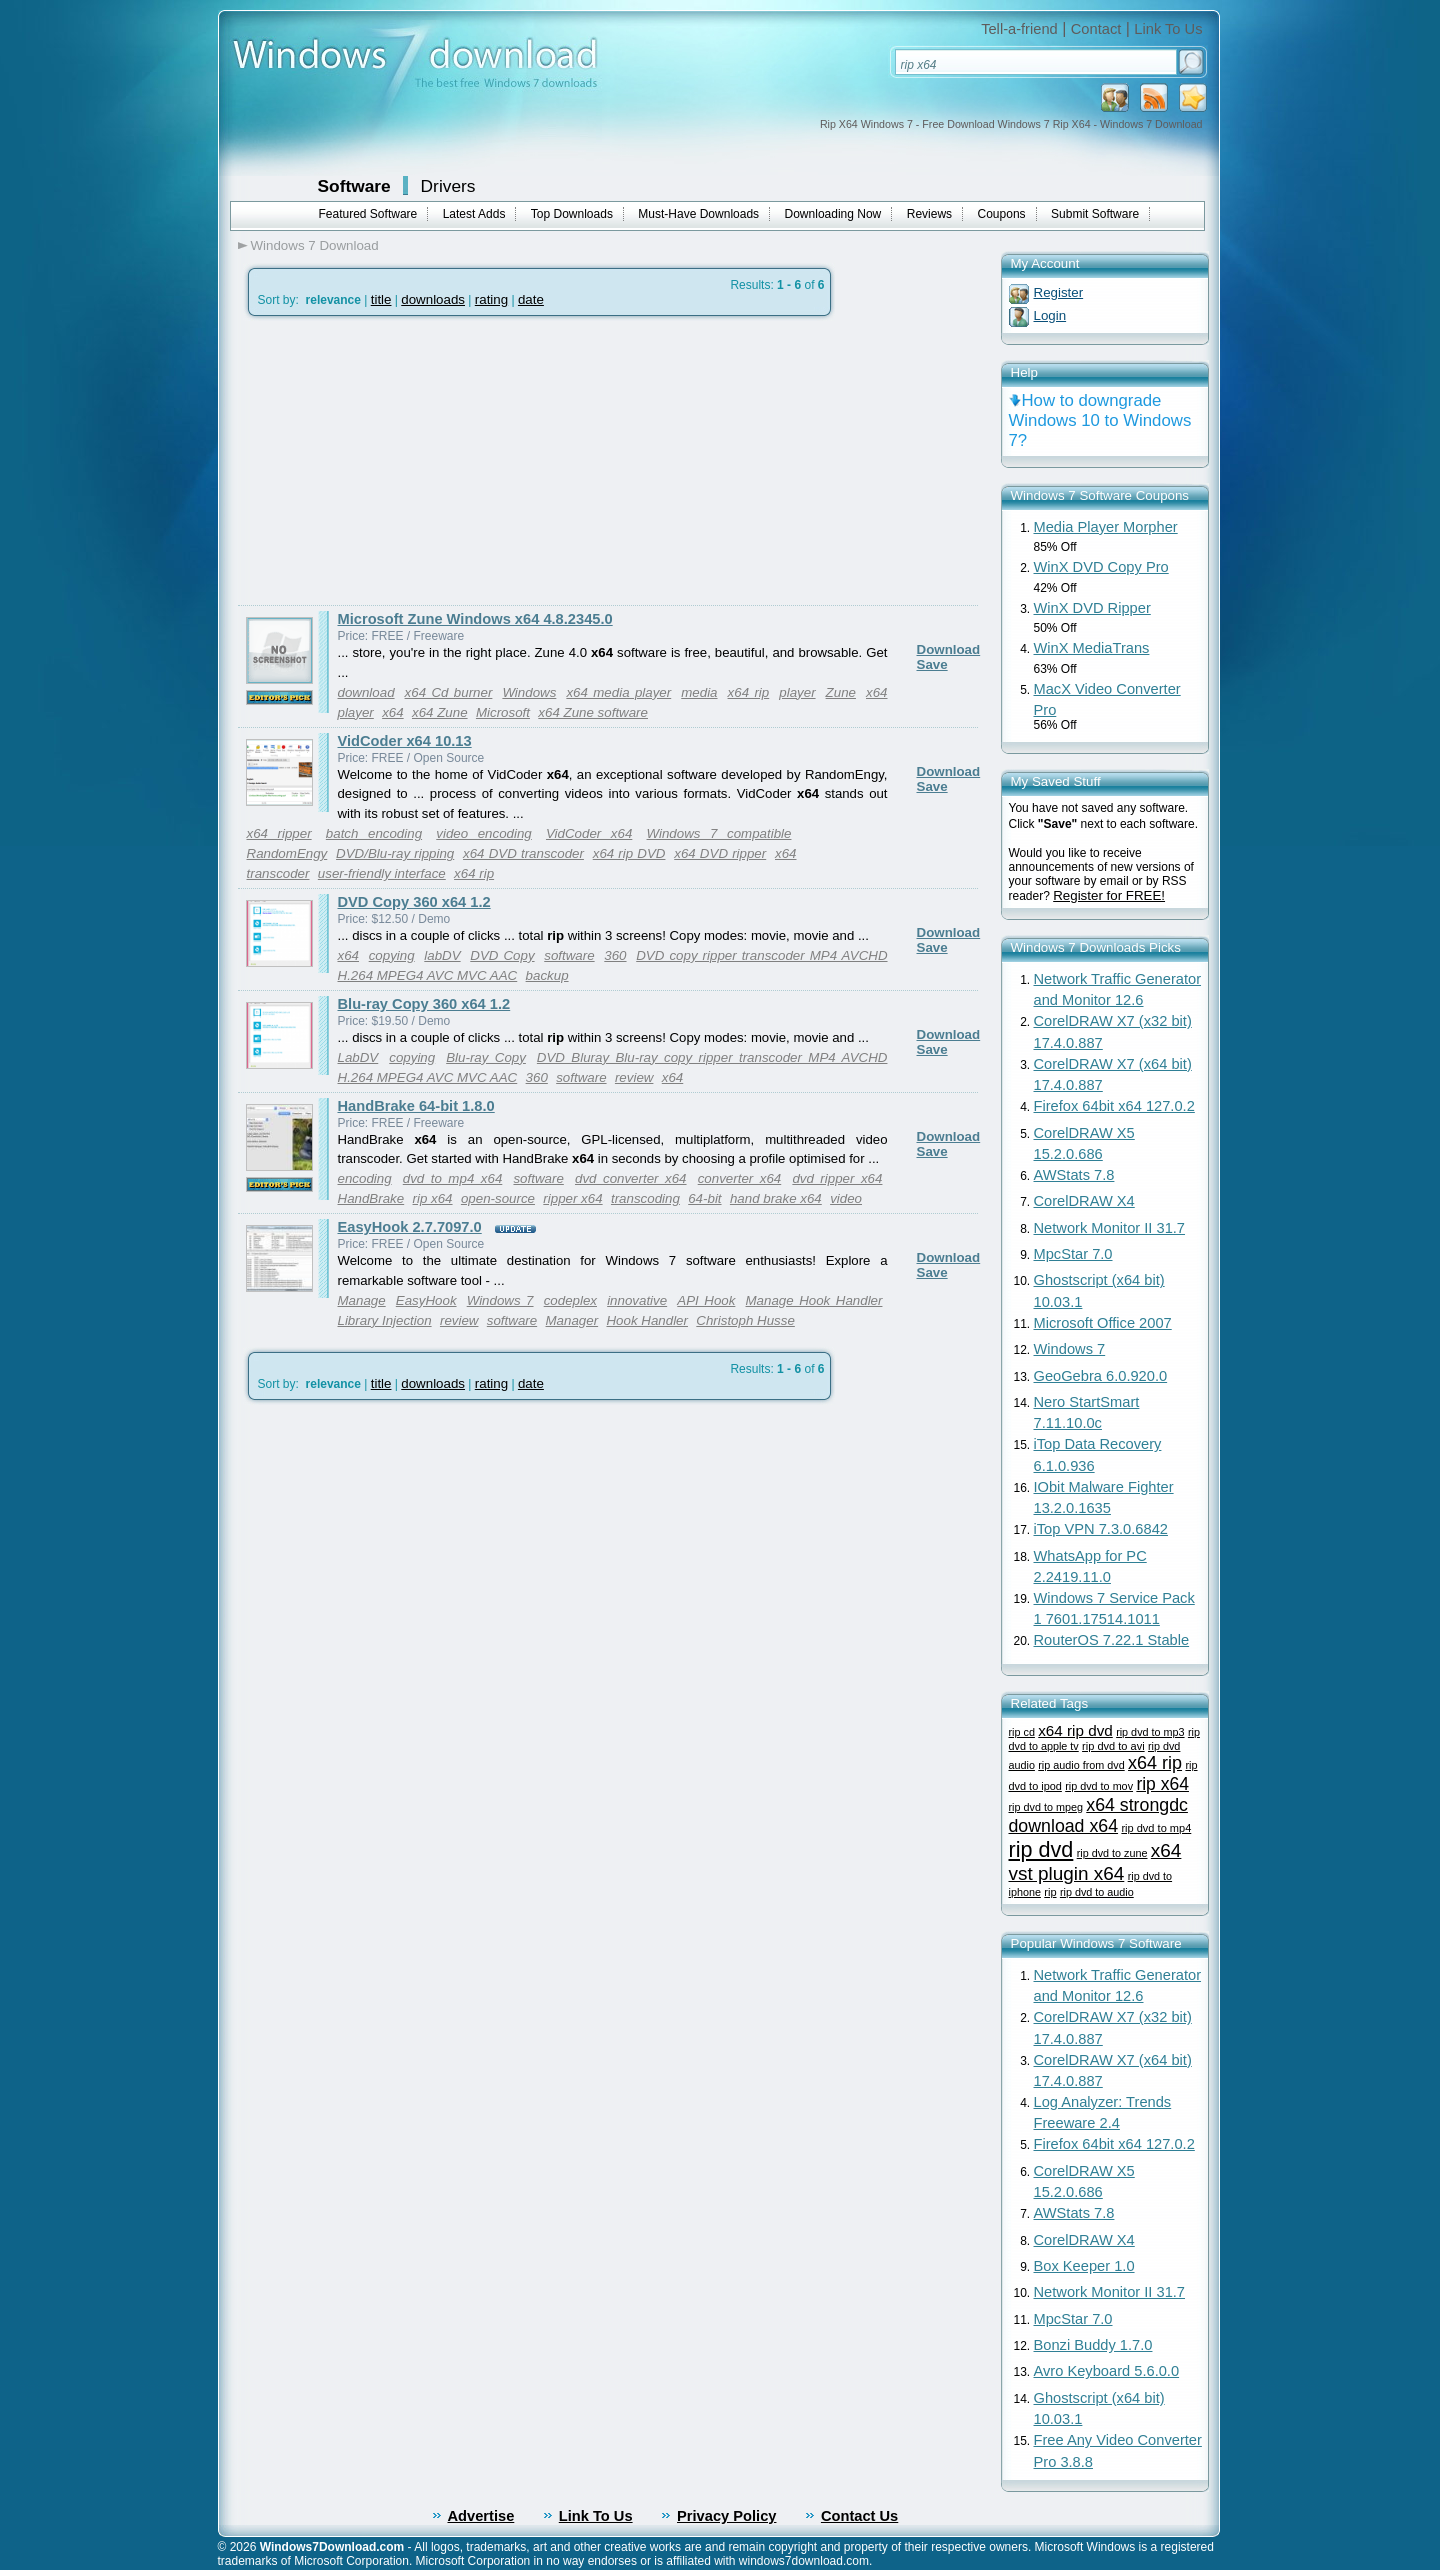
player (797, 692)
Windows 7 (500, 1300)
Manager (572, 1320)
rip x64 (433, 1198)
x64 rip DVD (629, 853)
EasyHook (426, 1300)
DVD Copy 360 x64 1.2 (414, 902)
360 (615, 955)
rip (1050, 1892)
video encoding (484, 833)
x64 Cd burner (449, 692)
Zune (841, 692)
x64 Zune (440, 712)
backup (547, 975)
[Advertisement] (406, 461)
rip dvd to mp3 (1150, 1732)
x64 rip (749, 692)
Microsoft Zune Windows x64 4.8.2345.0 (475, 619)
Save (932, 664)
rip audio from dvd (1081, 1765)
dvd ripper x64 (837, 1178)
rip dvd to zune (1112, 1853)
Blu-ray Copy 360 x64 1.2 (424, 1004)
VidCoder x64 (589, 833)
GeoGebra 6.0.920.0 (1101, 1376)
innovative (637, 1300)
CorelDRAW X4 (1084, 1201)
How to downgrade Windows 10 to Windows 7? (1100, 420)
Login (1050, 315)
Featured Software (368, 214)
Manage (362, 1300)
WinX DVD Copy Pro (1101, 567)
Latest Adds (474, 214)
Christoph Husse (745, 1320)
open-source (498, 1198)
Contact (1096, 29)
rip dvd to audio (1097, 1892)
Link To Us (1168, 29)
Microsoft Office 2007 (1103, 1323)
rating (491, 299)
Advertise (481, 2516)
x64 (393, 712)
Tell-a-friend (1019, 29)
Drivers (448, 186)
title (381, 299)
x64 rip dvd (1075, 1730)
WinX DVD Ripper (1092, 608)
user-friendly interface (382, 873)
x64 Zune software (593, 712)
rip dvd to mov (1099, 1786)
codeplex (570, 1300)
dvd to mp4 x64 (453, 1178)
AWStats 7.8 (1074, 1175)
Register (1059, 292)
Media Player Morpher (1106, 527)
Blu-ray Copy (486, 1057)
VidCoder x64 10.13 (405, 741)
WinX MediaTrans (1092, 648)
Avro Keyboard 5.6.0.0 (1107, 2371)
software (569, 955)
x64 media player (618, 692)
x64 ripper (279, 833)
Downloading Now (833, 214)
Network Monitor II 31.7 (1110, 1228)
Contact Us (859, 2516)
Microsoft (503, 712)
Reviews (929, 214)
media (699, 692)
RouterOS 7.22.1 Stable (1112, 1640)
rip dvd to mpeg (1046, 1807)
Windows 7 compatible (719, 833)
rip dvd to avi (1113, 1746)
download (366, 692)
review (634, 1077)
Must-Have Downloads (698, 214)
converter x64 (740, 1178)
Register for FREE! (1109, 895)
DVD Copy (502, 955)
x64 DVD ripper (720, 853)
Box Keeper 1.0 (1084, 2266)
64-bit (704, 1198)
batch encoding (374, 833)
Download (949, 649)
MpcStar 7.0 (1073, 1254)
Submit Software (1095, 214)
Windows (529, 692)
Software (354, 186)
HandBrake (371, 1198)
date (531, 299)
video (846, 1198)
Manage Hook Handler (814, 1300)
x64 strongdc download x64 (1098, 1815)
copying (392, 955)
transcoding (645, 1198)
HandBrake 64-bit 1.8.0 (416, 1106)
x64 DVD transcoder (523, 853)
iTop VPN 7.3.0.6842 (1101, 1529)
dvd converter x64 (631, 1178)
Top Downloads (572, 214)
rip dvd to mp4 (1156, 1828)
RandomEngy (287, 853)
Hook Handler (647, 1320)
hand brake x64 (776, 1198)
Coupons (1002, 214)
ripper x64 (572, 1198)
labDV (442, 955)
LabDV (358, 1057)
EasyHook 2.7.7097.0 (410, 1227)
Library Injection (385, 1320)
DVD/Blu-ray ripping (395, 853)
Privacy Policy (726, 2516)
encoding (365, 1178)
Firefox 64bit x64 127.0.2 (1114, 1106)
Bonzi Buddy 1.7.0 (1093, 2345)
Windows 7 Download (315, 245)
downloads (433, 299)
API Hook (706, 1300)
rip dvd (1041, 1849)
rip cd (1022, 1732)
